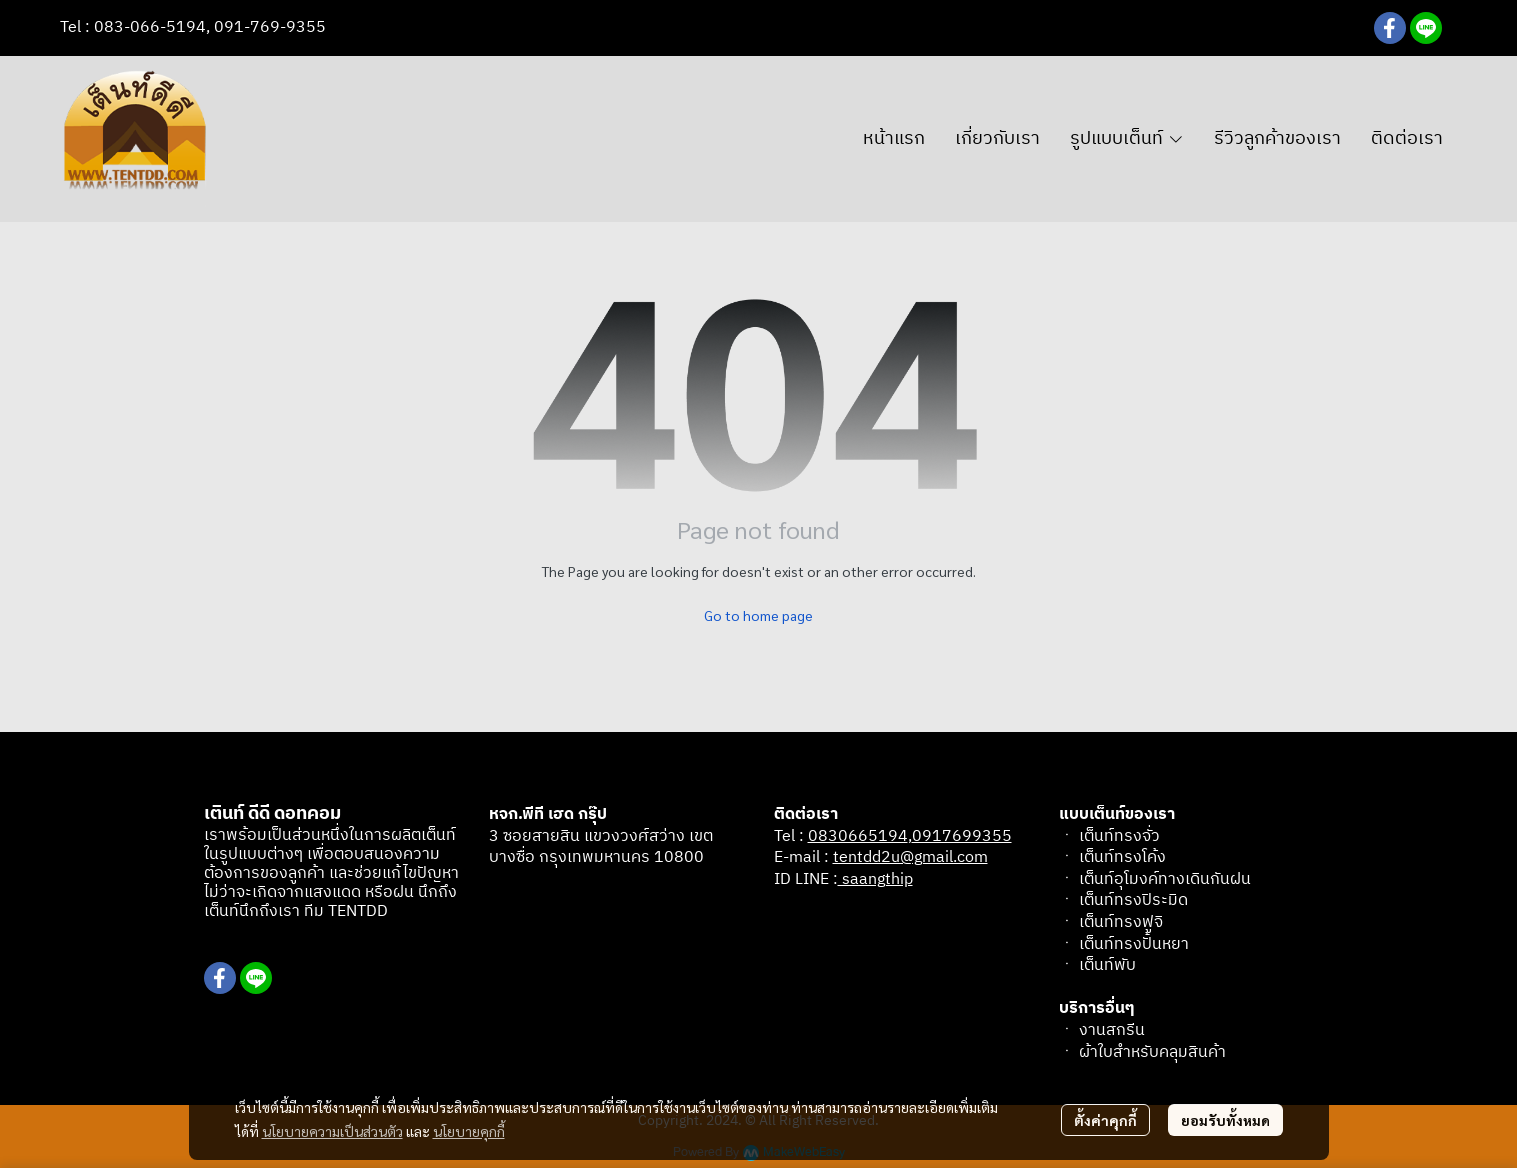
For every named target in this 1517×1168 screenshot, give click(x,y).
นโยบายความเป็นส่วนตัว (332, 1131)
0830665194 (858, 836)
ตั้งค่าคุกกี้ (1105, 1120)
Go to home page (758, 615)
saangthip (875, 879)
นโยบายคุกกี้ (469, 1131)
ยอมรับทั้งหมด (1225, 1120)
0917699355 (962, 836)
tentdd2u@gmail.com (910, 857)
